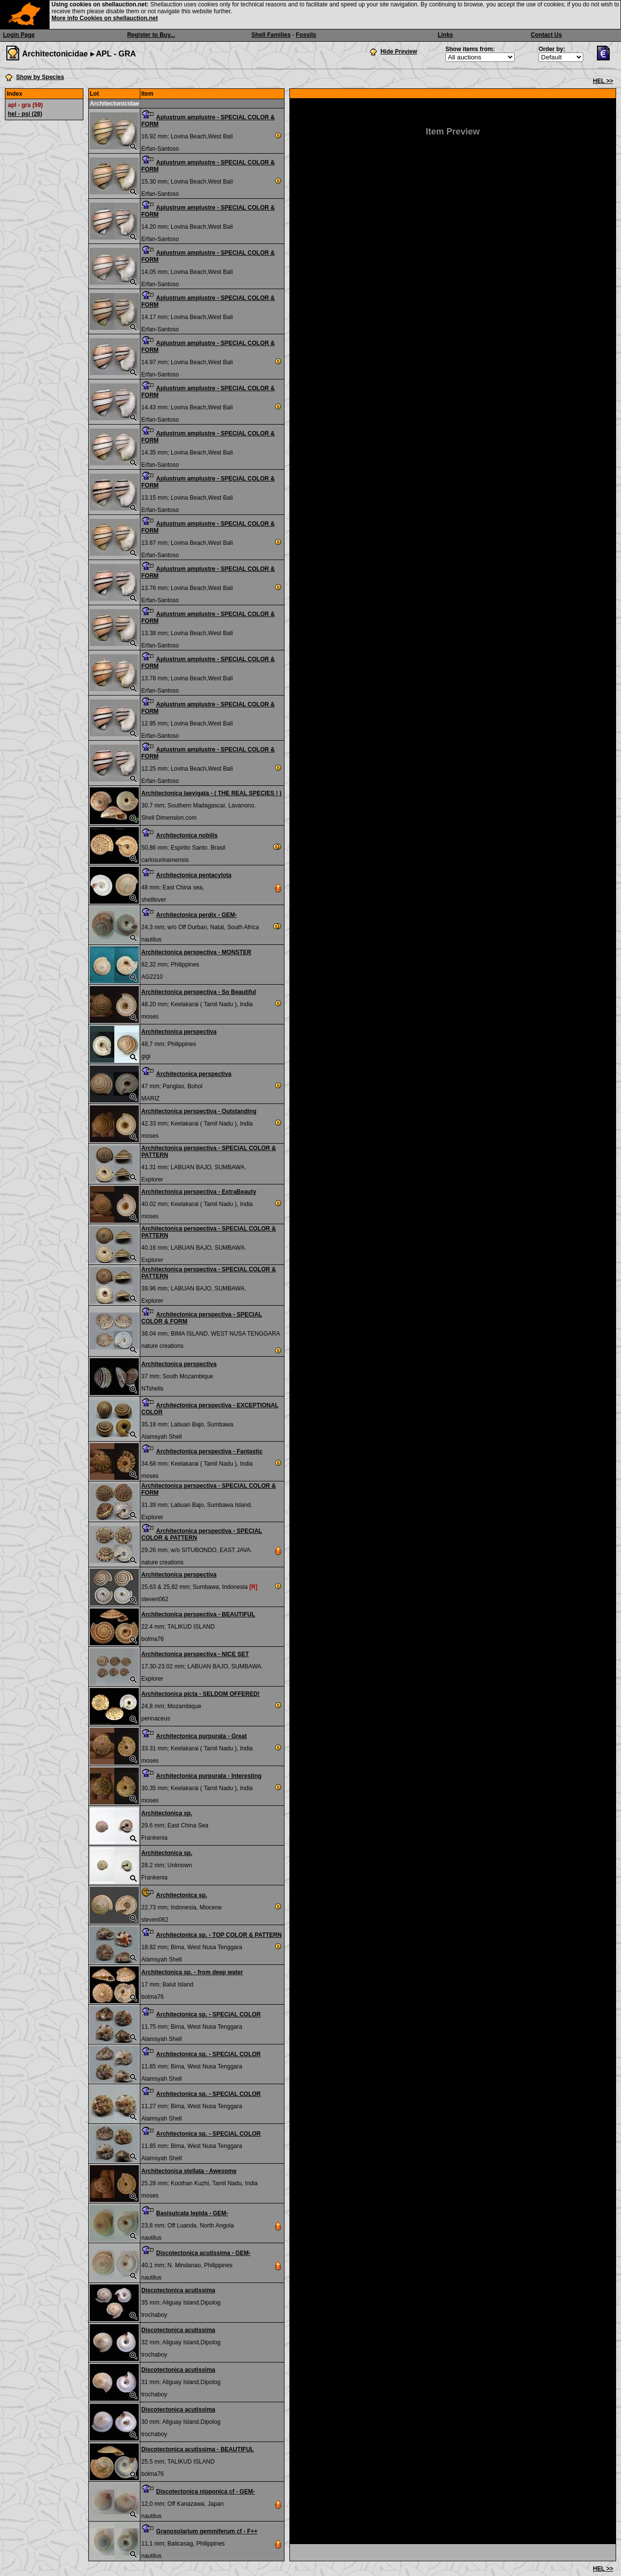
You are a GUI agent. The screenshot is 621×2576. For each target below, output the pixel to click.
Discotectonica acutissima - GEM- (203, 2253)
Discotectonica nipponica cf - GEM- (205, 2491)
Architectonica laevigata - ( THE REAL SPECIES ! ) (211, 793)
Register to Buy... (151, 34)
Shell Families (270, 34)
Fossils (306, 34)
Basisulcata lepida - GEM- (192, 2213)
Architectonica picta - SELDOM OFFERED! (200, 1693)
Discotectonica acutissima (178, 2290)
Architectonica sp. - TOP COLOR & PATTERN (219, 1935)
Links (445, 34)
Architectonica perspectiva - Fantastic (209, 1451)
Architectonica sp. (166, 1813)
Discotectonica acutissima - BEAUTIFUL (197, 2449)
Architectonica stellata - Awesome (188, 2171)
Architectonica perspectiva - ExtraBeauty (198, 1191)
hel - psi (25, 113)
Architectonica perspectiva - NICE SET (195, 1654)
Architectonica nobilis (186, 835)
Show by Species (40, 77)
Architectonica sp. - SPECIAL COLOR (208, 2014)
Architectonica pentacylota (193, 875)
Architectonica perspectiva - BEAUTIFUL (198, 1614)
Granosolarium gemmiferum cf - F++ (207, 2531)
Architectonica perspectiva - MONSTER (196, 952)
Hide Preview (399, 51)
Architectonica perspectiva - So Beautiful (198, 992)
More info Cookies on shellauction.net (105, 18)
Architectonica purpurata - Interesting (208, 1775)
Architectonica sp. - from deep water (192, 1972)
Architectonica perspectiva (178, 1031)
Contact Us (546, 34)
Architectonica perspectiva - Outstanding (199, 1111)
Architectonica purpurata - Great (201, 1736)
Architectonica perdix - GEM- (196, 915)
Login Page (19, 34)
